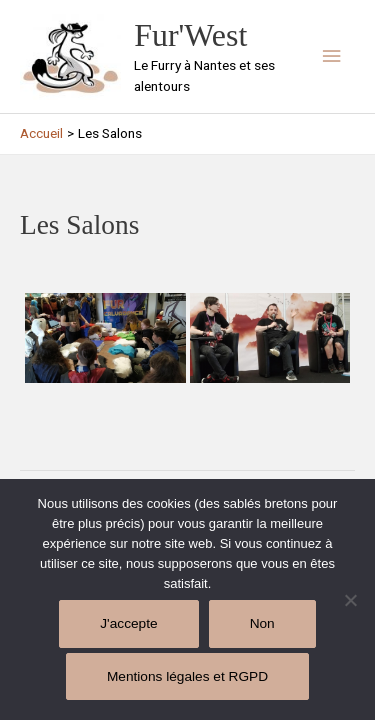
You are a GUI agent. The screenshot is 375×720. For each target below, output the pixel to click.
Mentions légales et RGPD (187, 676)
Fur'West (190, 35)
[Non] (350, 600)
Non (262, 623)
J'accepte (128, 623)
